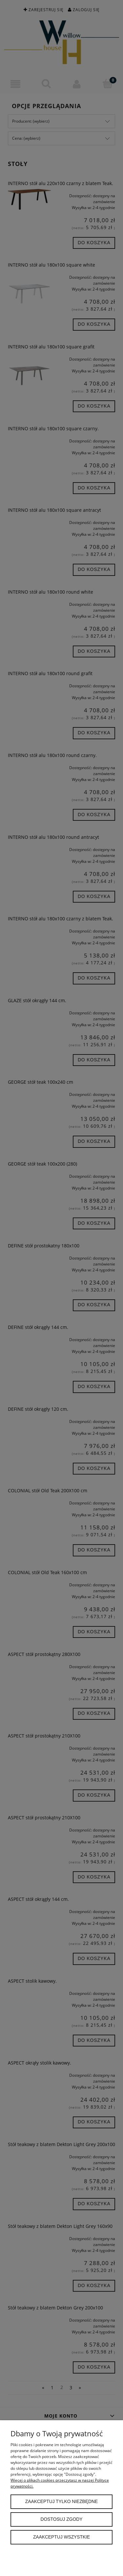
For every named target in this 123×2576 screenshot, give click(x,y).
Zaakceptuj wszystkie (61, 2537)
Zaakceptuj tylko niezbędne (61, 2501)
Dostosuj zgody (62, 2519)
